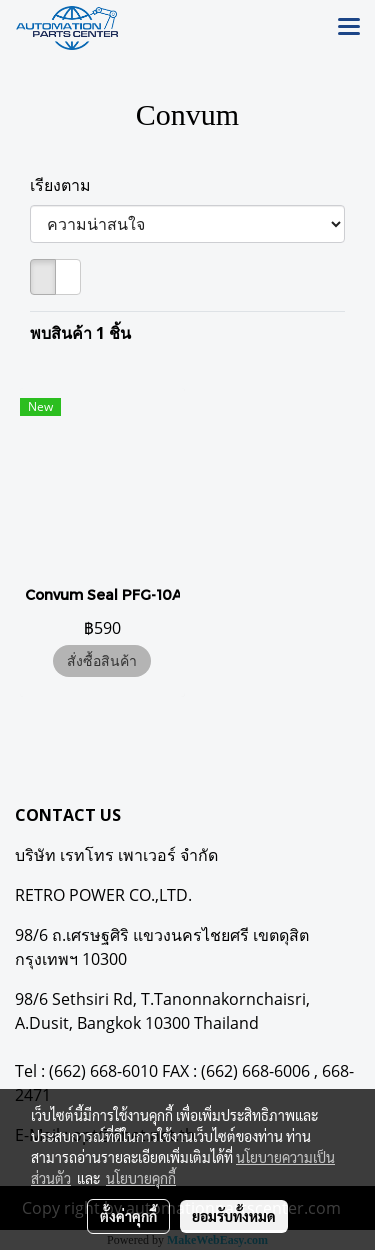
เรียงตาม (66, 185)
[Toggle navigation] (349, 28)
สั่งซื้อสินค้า (102, 660)
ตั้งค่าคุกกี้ (128, 1216)
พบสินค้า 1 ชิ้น (80, 333)
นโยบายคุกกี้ (141, 1178)
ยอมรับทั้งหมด (234, 1216)
